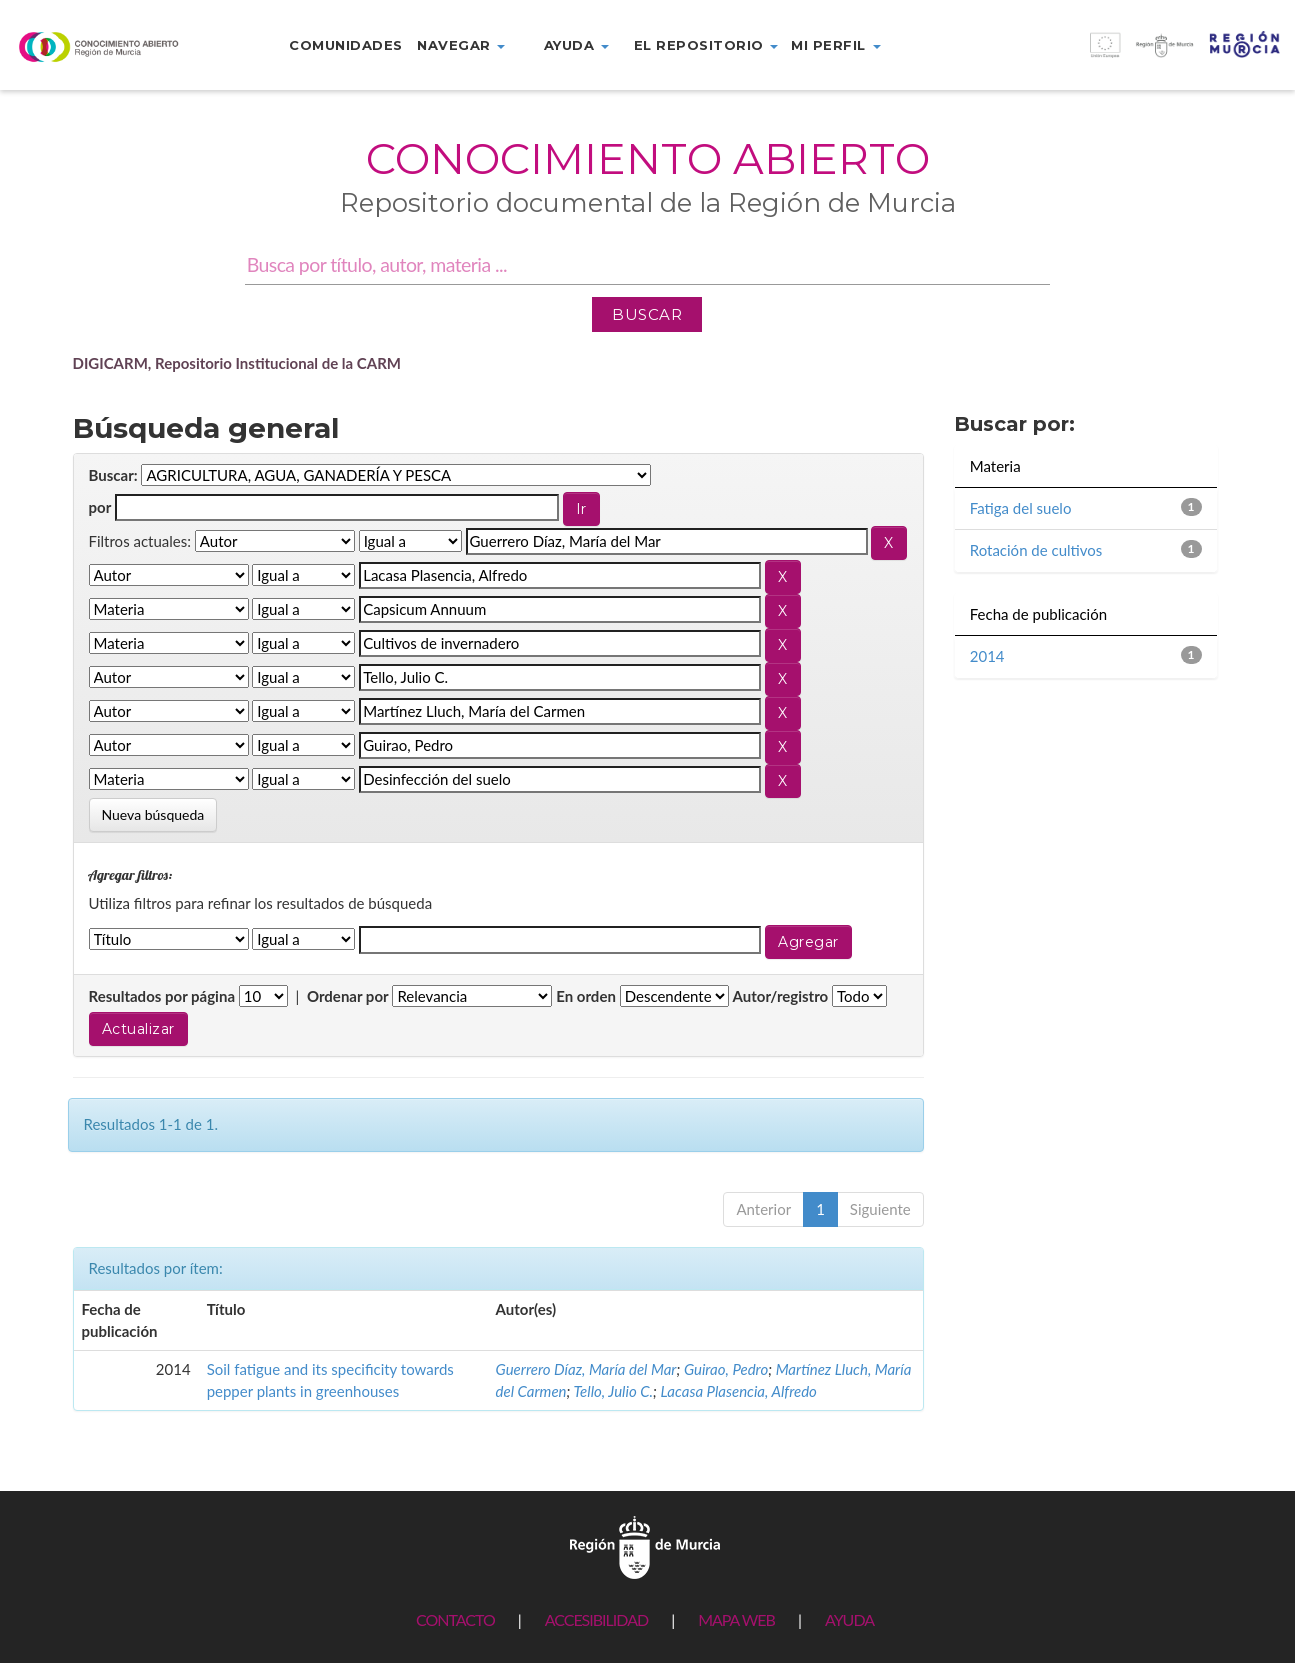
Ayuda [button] (576, 45)
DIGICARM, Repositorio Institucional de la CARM (237, 363)
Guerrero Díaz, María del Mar (586, 1369)
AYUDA (849, 1619)
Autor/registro (781, 996)
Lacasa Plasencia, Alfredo (739, 1391)
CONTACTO (455, 1619)
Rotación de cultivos (1036, 550)
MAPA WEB (736, 1619)
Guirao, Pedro (726, 1369)
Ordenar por (348, 996)
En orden (586, 996)
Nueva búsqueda (153, 814)
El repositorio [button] (706, 45)
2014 (987, 656)
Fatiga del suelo (1021, 508)
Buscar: (113, 475)
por (100, 507)
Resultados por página (162, 996)
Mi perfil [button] (835, 45)
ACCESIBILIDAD (596, 1619)
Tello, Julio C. (614, 1391)
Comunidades (346, 45)
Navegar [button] (461, 45)
